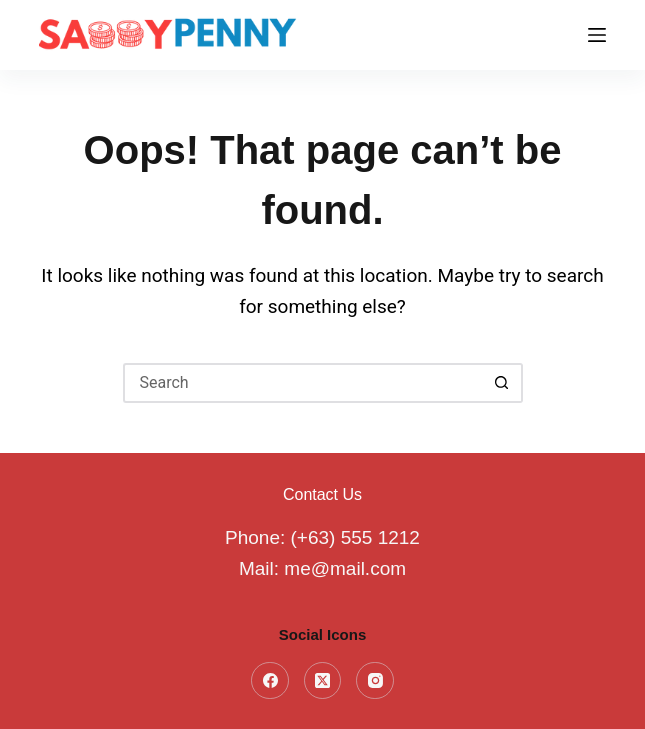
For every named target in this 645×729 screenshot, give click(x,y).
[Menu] (597, 35)
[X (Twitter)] (323, 681)
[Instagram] (375, 681)
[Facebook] (270, 681)
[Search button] (503, 383)
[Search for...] (303, 383)
